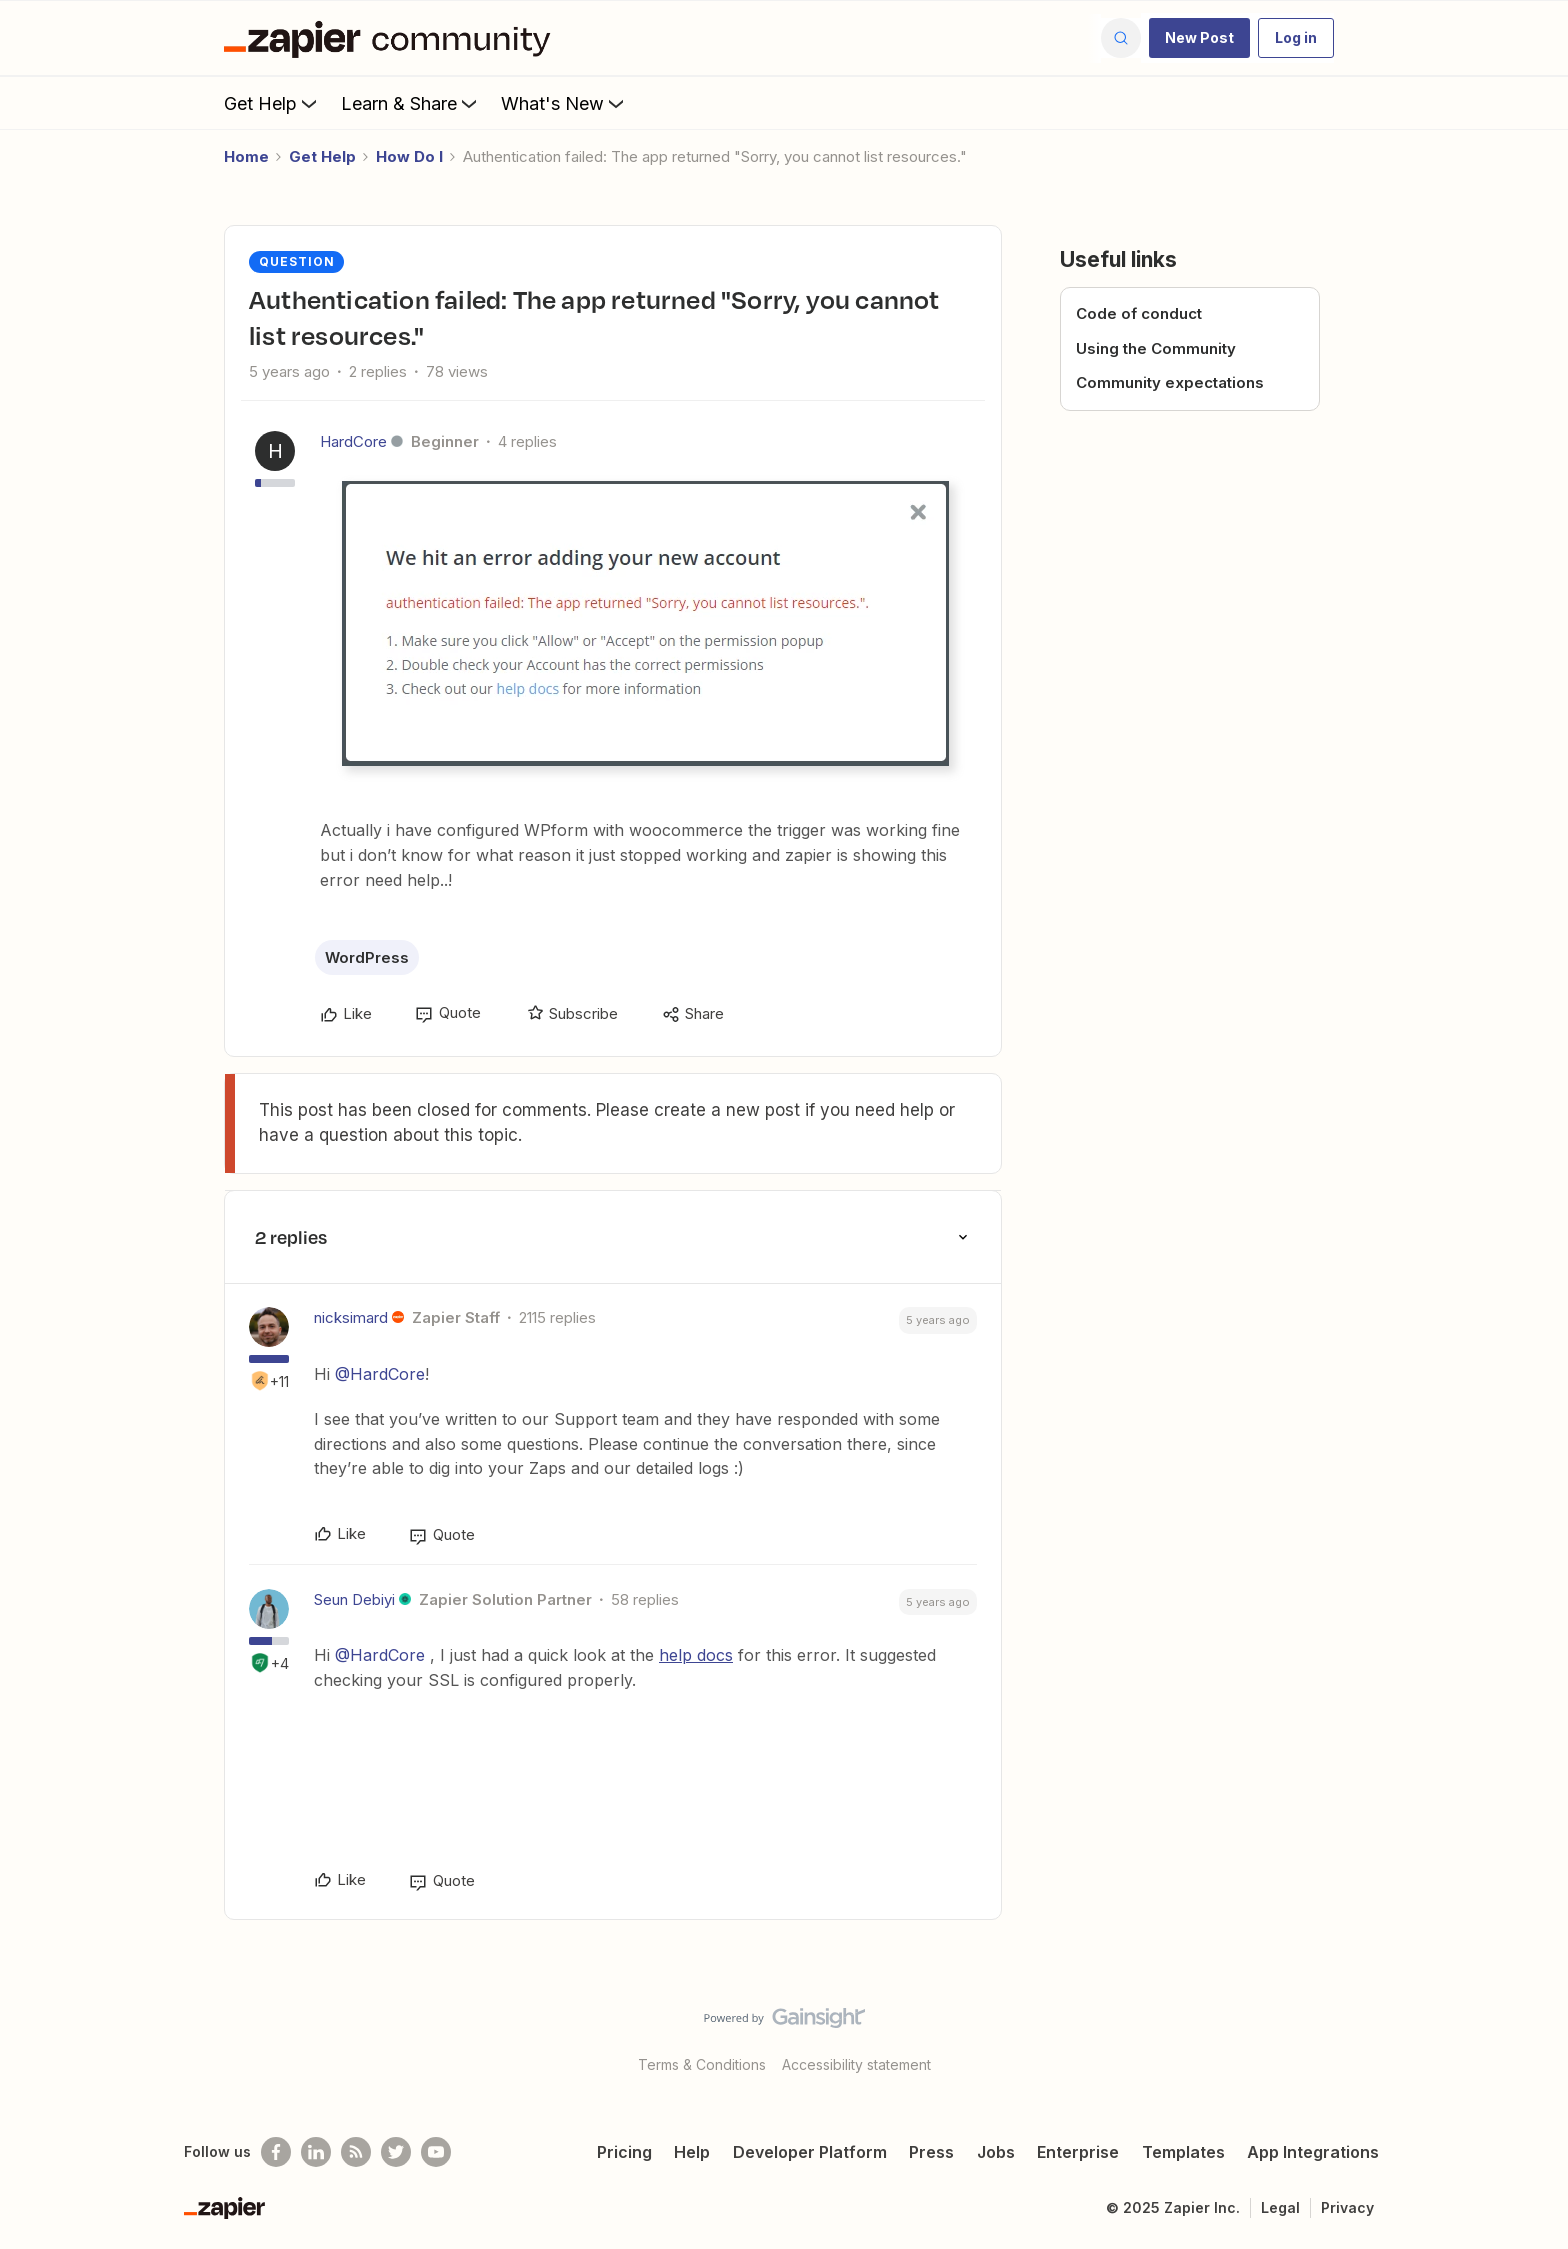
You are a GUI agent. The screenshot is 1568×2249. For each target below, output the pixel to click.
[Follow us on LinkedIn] (316, 2152)
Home (246, 156)
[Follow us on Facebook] (276, 2152)
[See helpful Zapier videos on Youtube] (436, 2152)
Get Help (272, 103)
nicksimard (351, 1317)
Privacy (1347, 2207)
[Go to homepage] (392, 38)
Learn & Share (411, 103)
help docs (696, 1655)
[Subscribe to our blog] (356, 2152)
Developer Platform (810, 2152)
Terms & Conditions (702, 2064)
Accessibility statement (856, 2064)
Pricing (624, 2152)
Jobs (996, 2152)
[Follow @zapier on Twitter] (396, 2152)
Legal (1280, 2207)
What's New (564, 103)
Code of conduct (1139, 313)
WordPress (367, 957)
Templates (1183, 2152)
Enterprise (1078, 2152)
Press (931, 2152)
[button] (1199, 38)
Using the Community (1156, 348)
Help (692, 2152)
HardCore (353, 441)
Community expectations (1170, 382)
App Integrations (1313, 2152)
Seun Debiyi (354, 1599)
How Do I (409, 156)
